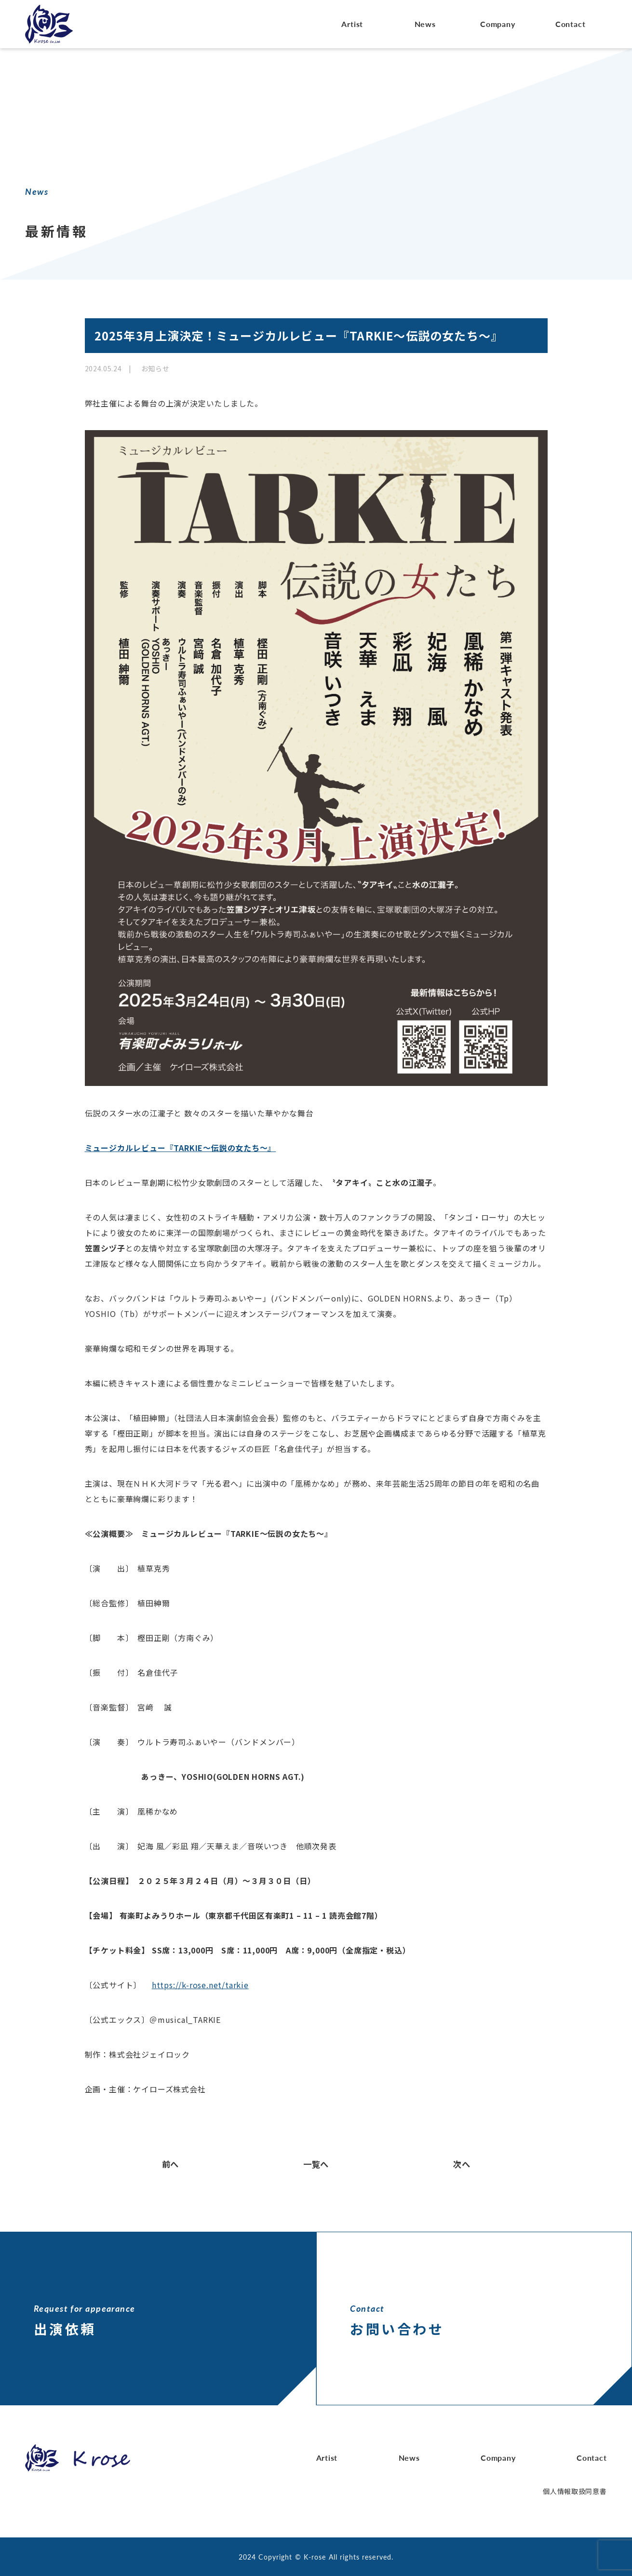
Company (497, 23)
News (425, 23)
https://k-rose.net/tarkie (200, 1985)
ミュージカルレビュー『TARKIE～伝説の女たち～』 (180, 1147)
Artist (352, 23)
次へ (461, 2164)
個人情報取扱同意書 (574, 2491)
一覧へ (316, 2164)
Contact (570, 23)
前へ (171, 2164)
